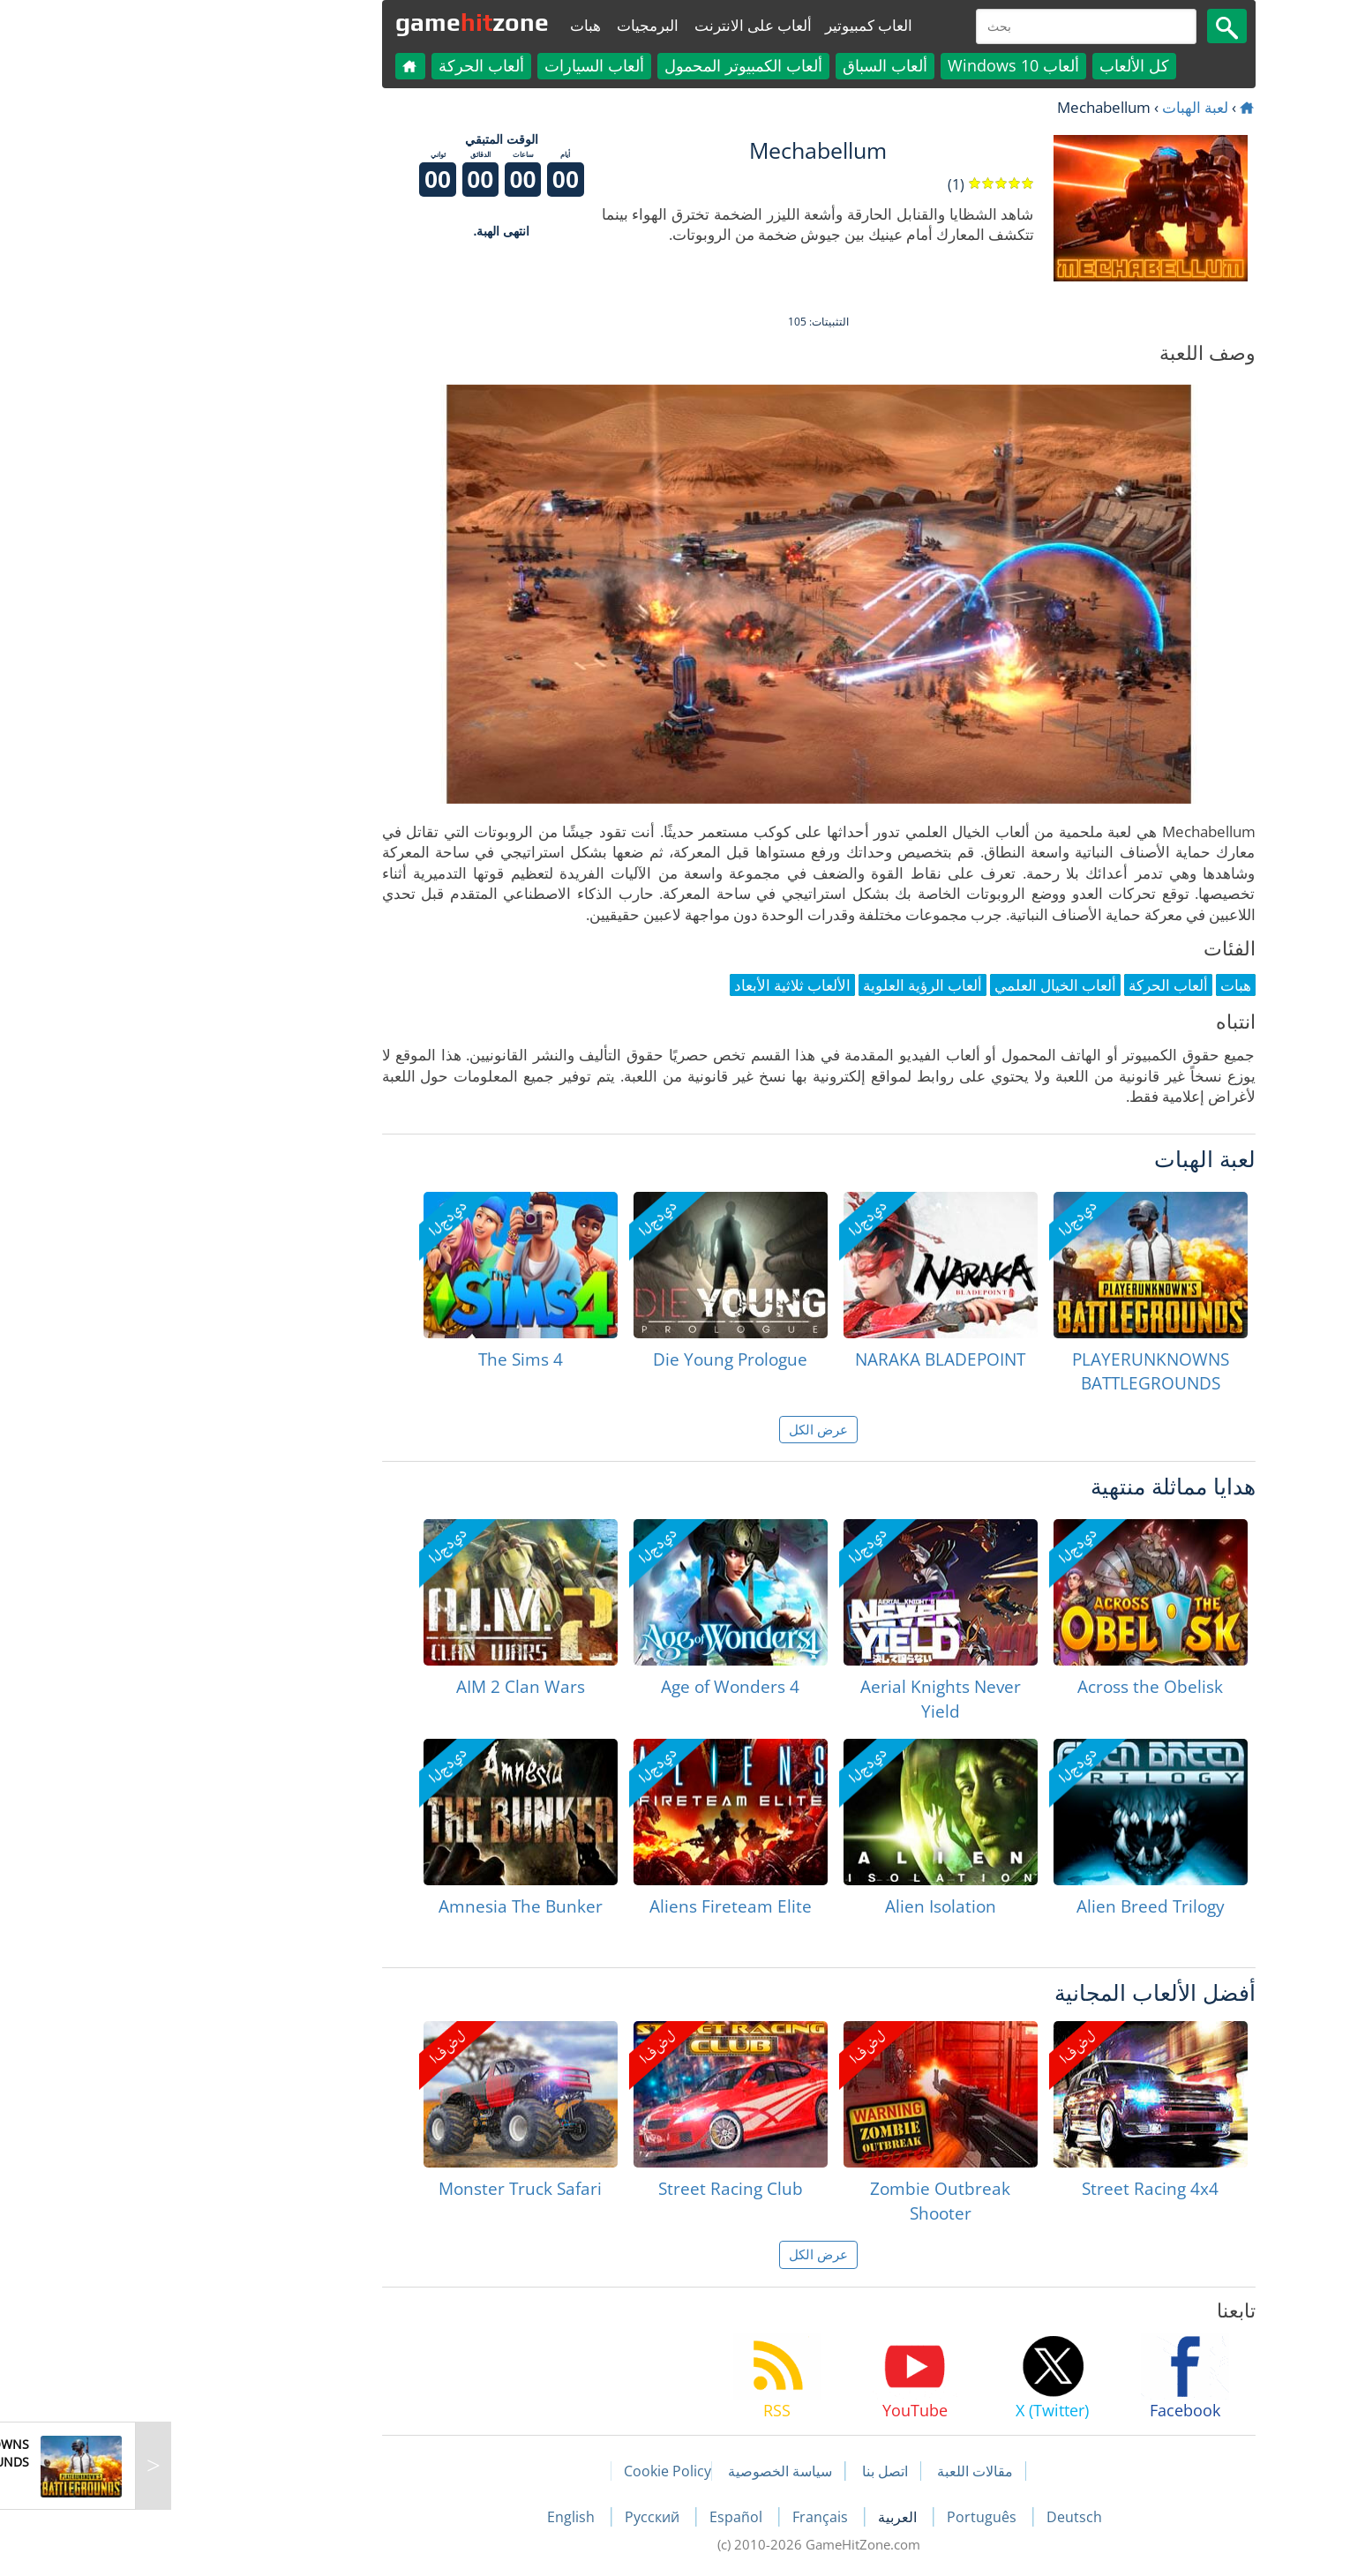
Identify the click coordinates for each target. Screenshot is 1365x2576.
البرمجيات (512, 25)
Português (847, 2517)
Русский (518, 2517)
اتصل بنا (749, 2471)
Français (686, 2517)
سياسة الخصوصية (644, 2471)
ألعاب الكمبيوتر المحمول (607, 65)
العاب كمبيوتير (732, 25)
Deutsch (938, 2517)
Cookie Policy (531, 2471)
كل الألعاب (998, 65)
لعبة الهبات (1059, 107)
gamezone (336, 22)
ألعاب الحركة (345, 65)
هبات (449, 25)
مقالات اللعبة (839, 2471)
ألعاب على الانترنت (617, 25)
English (436, 2517)
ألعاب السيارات (458, 65)
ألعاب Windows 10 (877, 65)
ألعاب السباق (749, 65)
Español (602, 2517)
